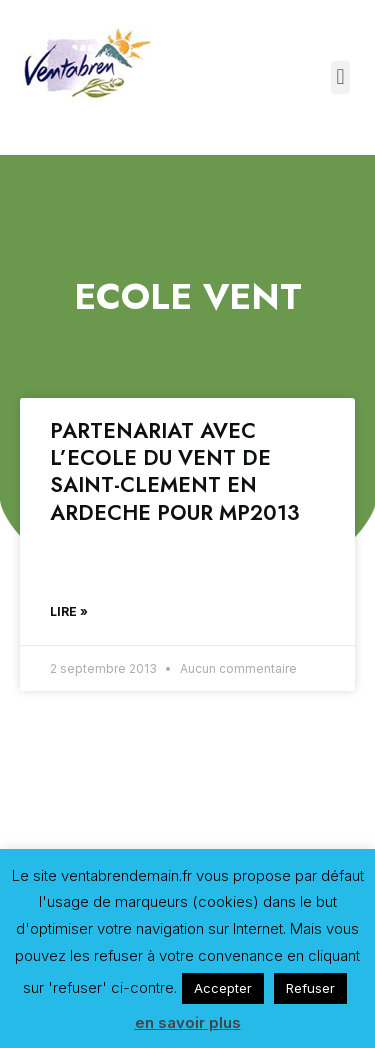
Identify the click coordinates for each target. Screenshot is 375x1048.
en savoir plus (188, 1022)
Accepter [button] (223, 988)
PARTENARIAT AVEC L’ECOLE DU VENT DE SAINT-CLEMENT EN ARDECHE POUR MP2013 (174, 472)
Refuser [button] (310, 988)
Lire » (69, 611)
